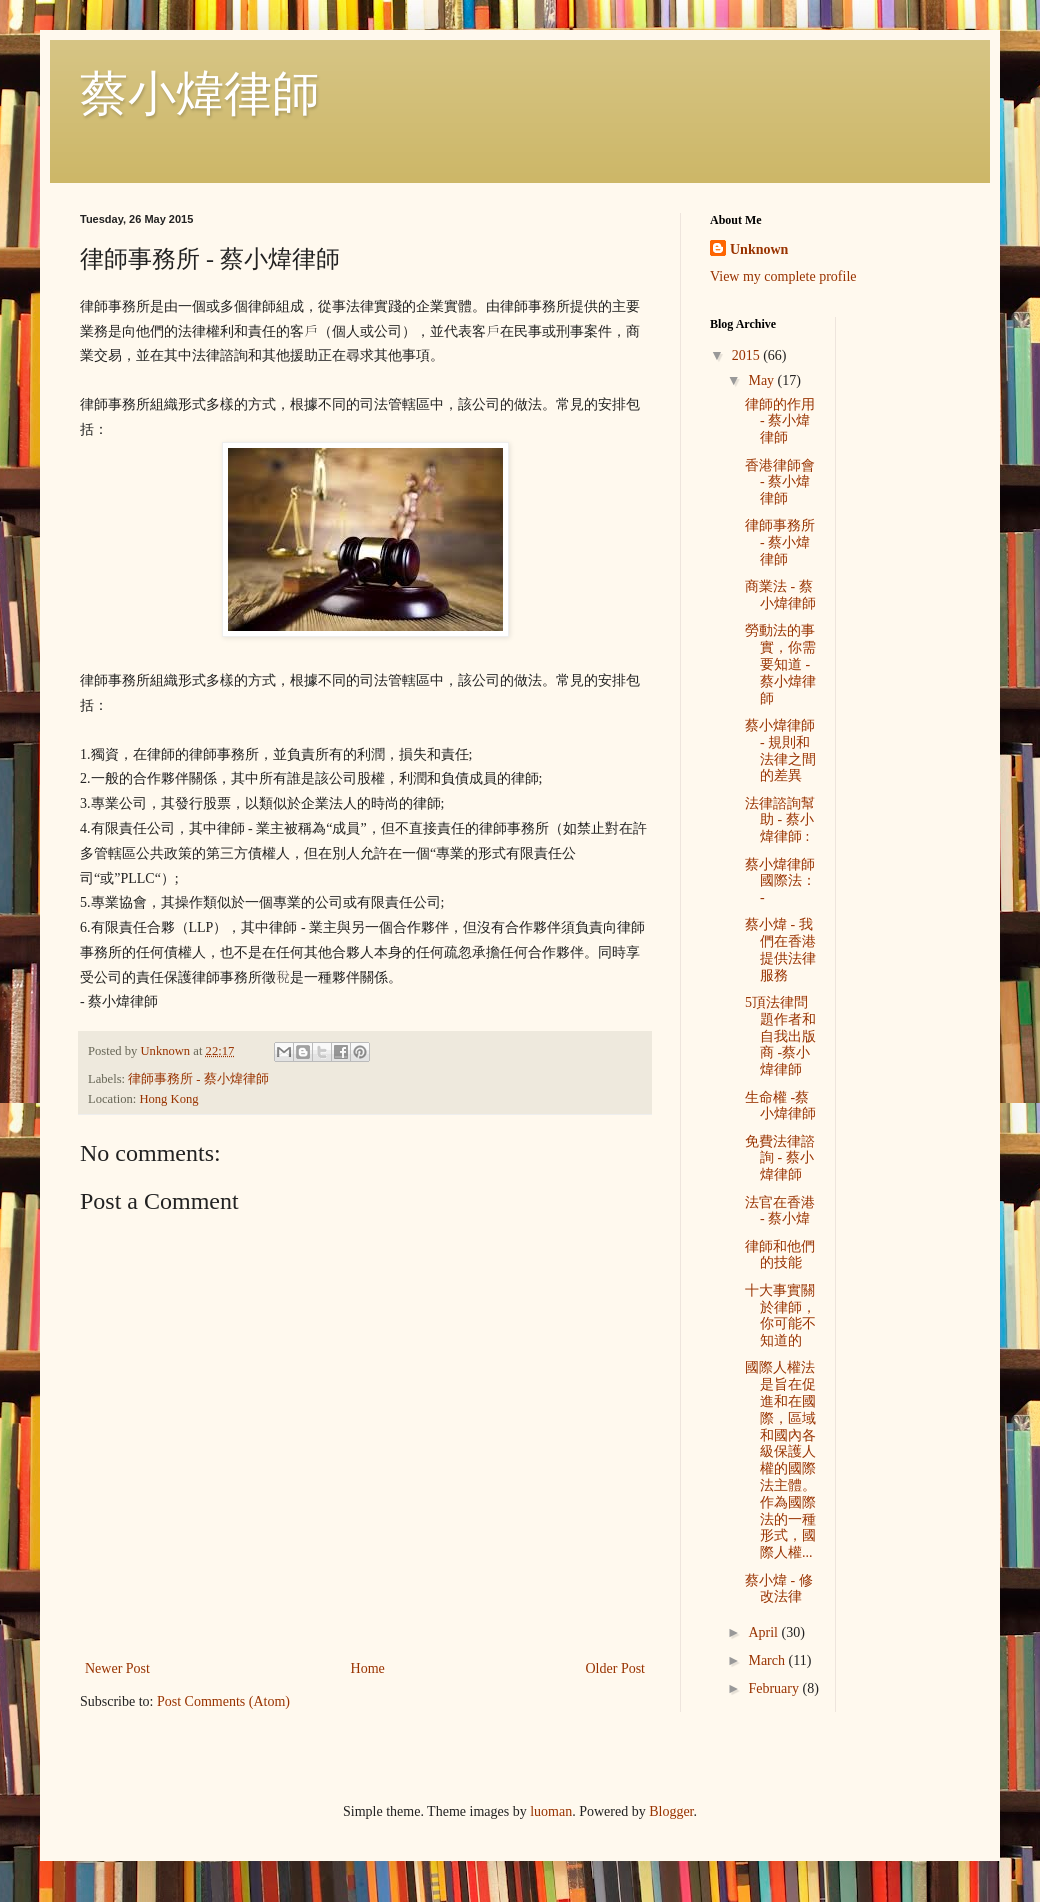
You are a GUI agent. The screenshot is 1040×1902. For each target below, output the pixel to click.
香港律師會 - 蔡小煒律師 (780, 482)
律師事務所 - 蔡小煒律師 (198, 1079)
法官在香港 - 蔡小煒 (780, 1211)
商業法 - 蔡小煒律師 (780, 595)
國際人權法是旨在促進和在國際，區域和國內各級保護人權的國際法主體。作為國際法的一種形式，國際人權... (780, 1460)
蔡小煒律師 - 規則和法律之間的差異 (780, 750)
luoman (551, 1811)
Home (368, 1668)
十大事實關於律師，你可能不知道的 (780, 1315)
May (762, 380)
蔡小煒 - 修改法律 (779, 1589)
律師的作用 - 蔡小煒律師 (780, 421)
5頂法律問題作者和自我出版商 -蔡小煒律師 (780, 1036)
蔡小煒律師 (200, 93)
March (768, 1660)
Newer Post (117, 1668)
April (764, 1632)
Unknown (759, 249)
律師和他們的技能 (780, 1255)
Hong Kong (168, 1099)
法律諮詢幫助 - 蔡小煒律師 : (780, 820)
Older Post (616, 1668)
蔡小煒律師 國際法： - (780, 881)
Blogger (671, 1811)
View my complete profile (783, 276)
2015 (748, 355)
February (775, 1688)
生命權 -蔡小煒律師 (780, 1106)
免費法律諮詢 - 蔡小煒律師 (780, 1158)
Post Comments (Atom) (223, 1701)
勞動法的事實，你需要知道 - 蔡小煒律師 (780, 664)
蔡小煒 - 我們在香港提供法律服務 (780, 949)
